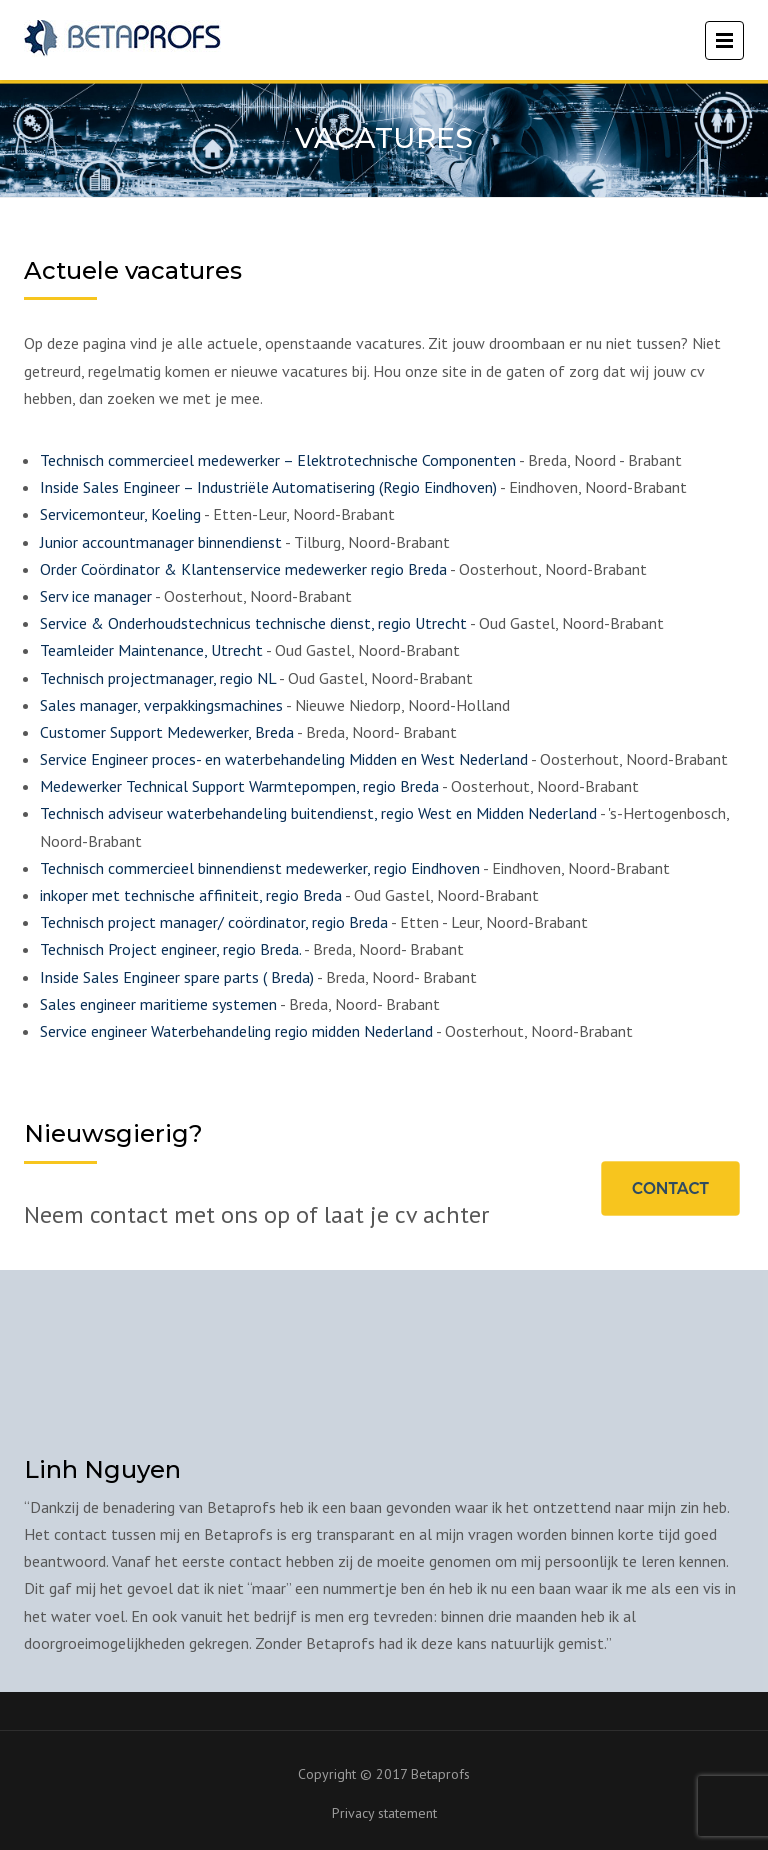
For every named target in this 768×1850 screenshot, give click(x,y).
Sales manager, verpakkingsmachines (161, 705)
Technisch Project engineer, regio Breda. (170, 949)
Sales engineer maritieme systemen (158, 1004)
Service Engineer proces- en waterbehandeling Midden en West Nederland (284, 759)
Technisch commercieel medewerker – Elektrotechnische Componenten (278, 460)
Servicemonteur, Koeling (120, 514)
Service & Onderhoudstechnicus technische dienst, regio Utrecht (253, 623)
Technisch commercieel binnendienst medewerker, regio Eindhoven (260, 868)
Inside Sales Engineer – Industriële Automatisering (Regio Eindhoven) (268, 487)
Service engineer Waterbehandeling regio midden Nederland (236, 1031)
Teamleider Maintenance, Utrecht (151, 650)
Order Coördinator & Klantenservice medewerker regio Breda (243, 569)
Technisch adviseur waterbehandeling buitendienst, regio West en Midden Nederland (318, 813)
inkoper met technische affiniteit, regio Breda (191, 895)
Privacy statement (384, 1813)
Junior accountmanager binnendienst (161, 542)
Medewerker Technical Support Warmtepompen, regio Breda (239, 786)
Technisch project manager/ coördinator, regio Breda (214, 922)
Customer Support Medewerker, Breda (167, 732)
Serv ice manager (96, 596)
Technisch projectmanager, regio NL (158, 678)
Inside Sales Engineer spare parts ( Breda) (177, 977)
